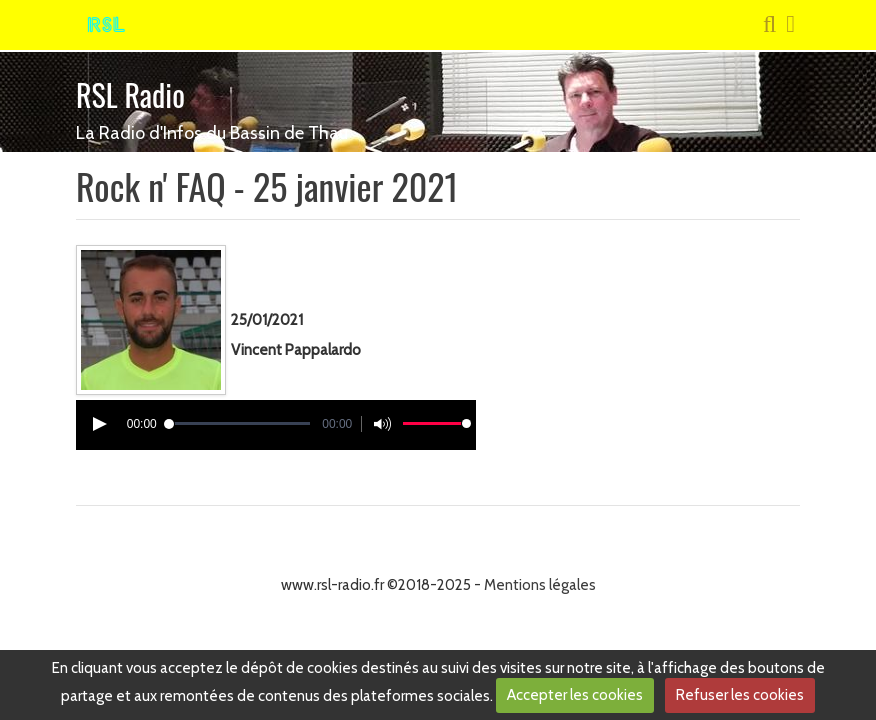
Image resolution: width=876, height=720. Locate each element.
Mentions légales (540, 585)
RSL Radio (130, 94)
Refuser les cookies (740, 695)
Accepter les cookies (575, 695)
